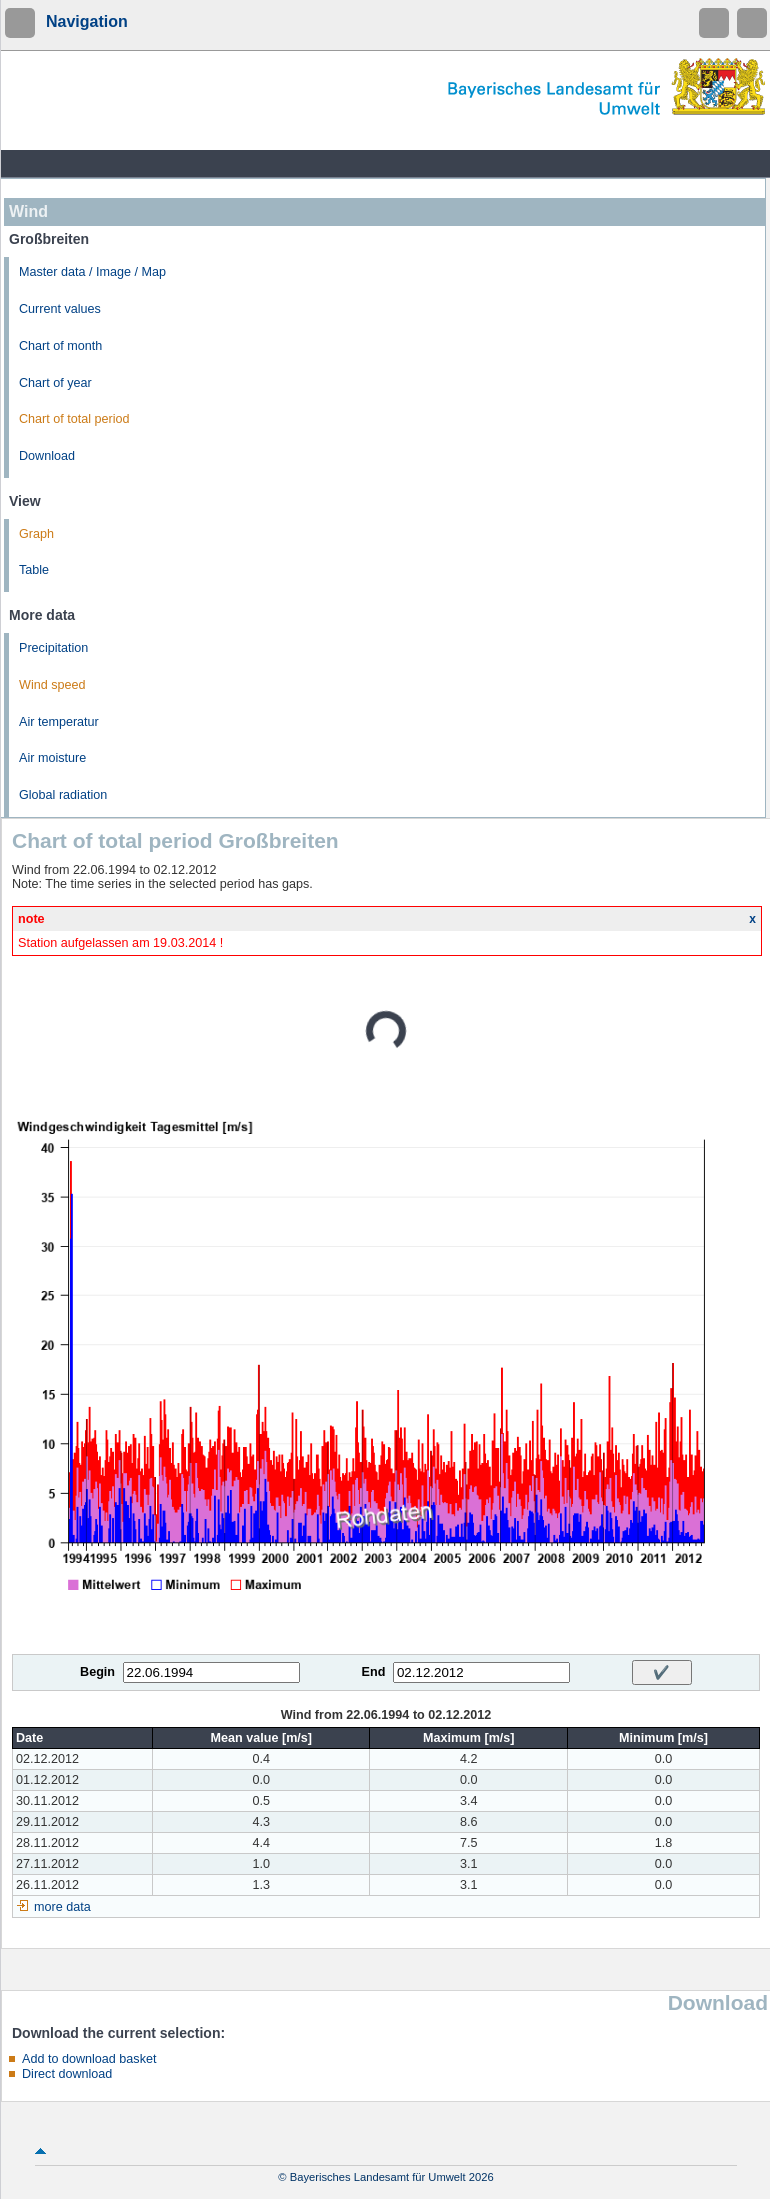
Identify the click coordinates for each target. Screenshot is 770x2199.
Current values (60, 309)
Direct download (67, 2074)
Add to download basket (89, 2059)
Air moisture (52, 758)
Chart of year (55, 383)
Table (34, 570)
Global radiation (63, 795)
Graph (36, 534)
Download (47, 456)
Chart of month (60, 346)
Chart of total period (74, 419)
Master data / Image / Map (92, 272)
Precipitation (53, 648)
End (374, 1672)
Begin (97, 1672)
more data (62, 1907)
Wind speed (52, 685)
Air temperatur (59, 722)
